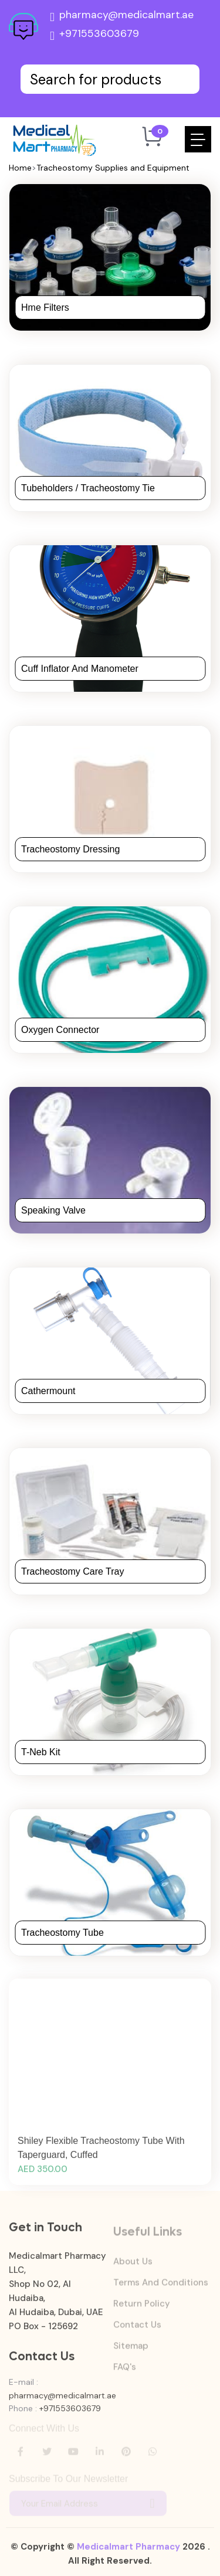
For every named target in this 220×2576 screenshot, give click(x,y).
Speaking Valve (53, 1210)
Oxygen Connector (60, 1030)
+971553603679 (94, 35)
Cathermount (48, 1391)
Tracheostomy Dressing (70, 849)
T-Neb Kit (40, 1752)
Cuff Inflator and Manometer (79, 669)
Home (20, 167)
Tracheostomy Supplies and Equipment (112, 167)
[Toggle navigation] (198, 139)
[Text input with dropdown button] (110, 79)
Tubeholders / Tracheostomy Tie (88, 488)
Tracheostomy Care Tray (72, 1571)
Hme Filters (45, 307)
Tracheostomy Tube (62, 1933)
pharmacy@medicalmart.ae (122, 17)
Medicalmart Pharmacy (128, 2552)
